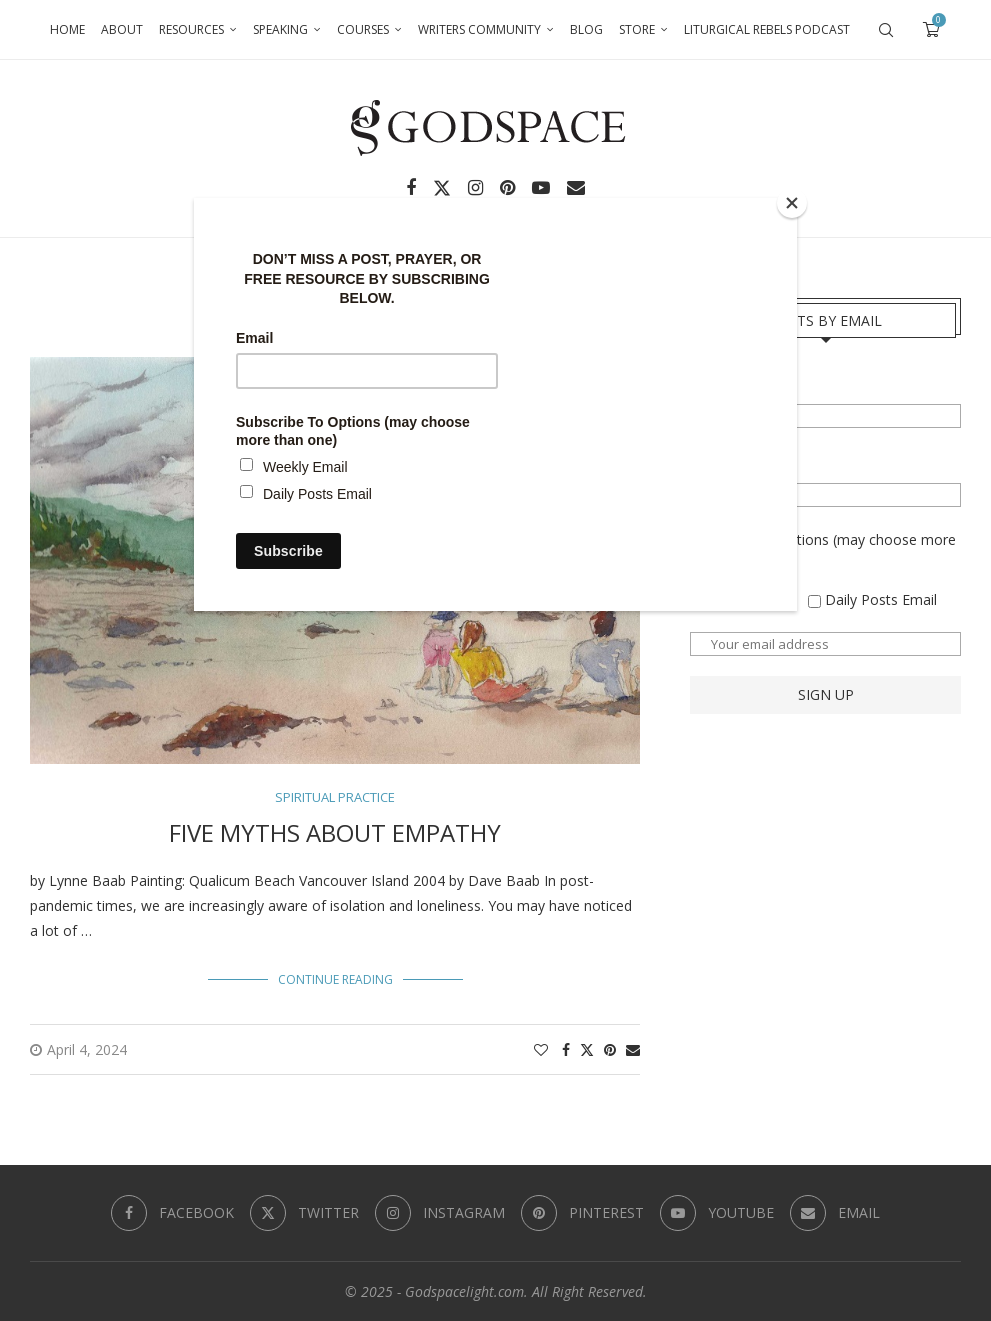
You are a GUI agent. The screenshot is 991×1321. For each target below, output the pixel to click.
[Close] (792, 203)
